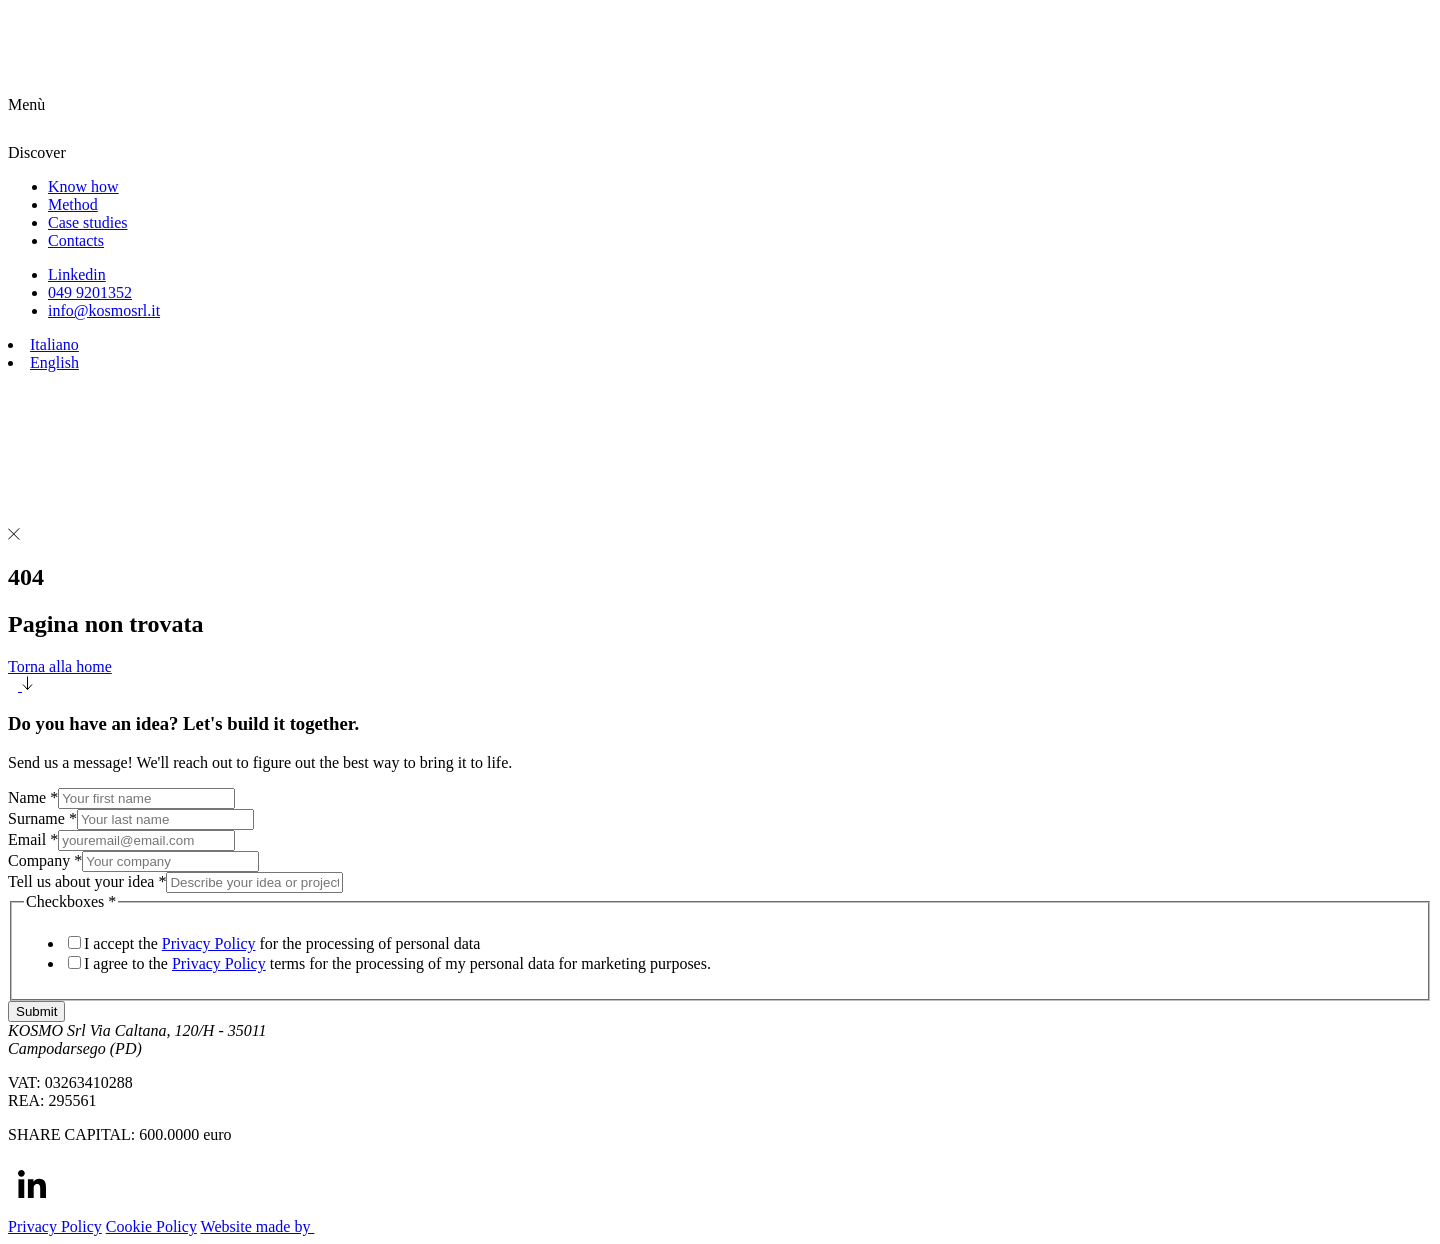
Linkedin (77, 274)
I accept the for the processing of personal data (282, 943)
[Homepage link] (210, 86)
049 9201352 (90, 292)
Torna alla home (720, 676)
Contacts (76, 240)
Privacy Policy (209, 943)
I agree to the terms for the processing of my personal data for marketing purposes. (397, 963)
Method (73, 204)
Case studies (88, 222)
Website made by (270, 1226)
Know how (83, 186)
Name (33, 797)
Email (33, 839)
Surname (42, 818)
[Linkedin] (32, 1202)
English (54, 362)
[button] (720, 120)
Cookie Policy (151, 1226)
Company (45, 860)
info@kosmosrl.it (104, 310)
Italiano (54, 344)
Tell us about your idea (87, 881)
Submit (36, 1011)
